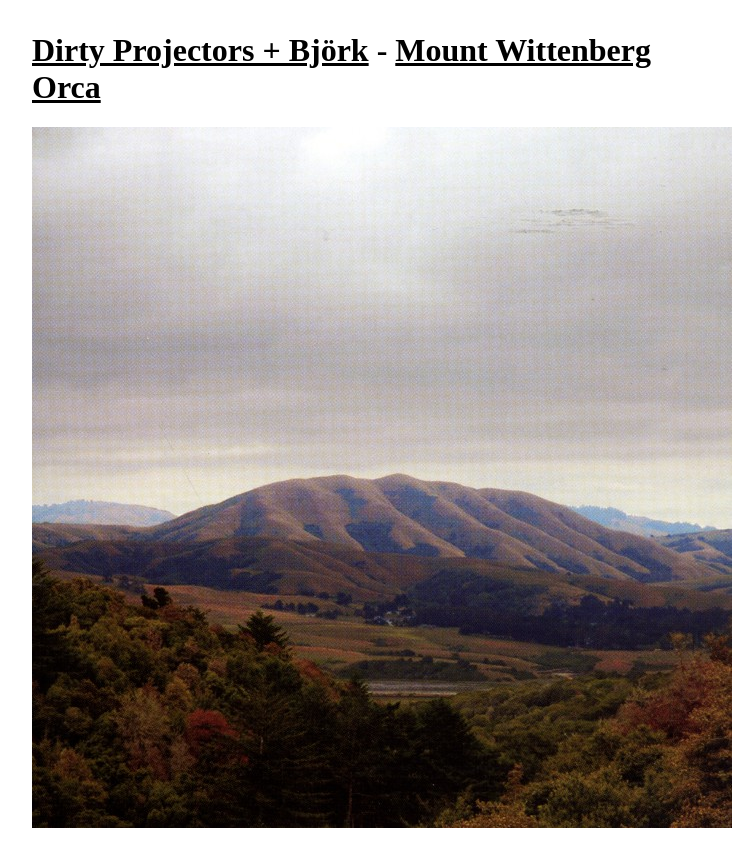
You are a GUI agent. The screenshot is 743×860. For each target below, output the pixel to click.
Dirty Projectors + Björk (200, 50)
